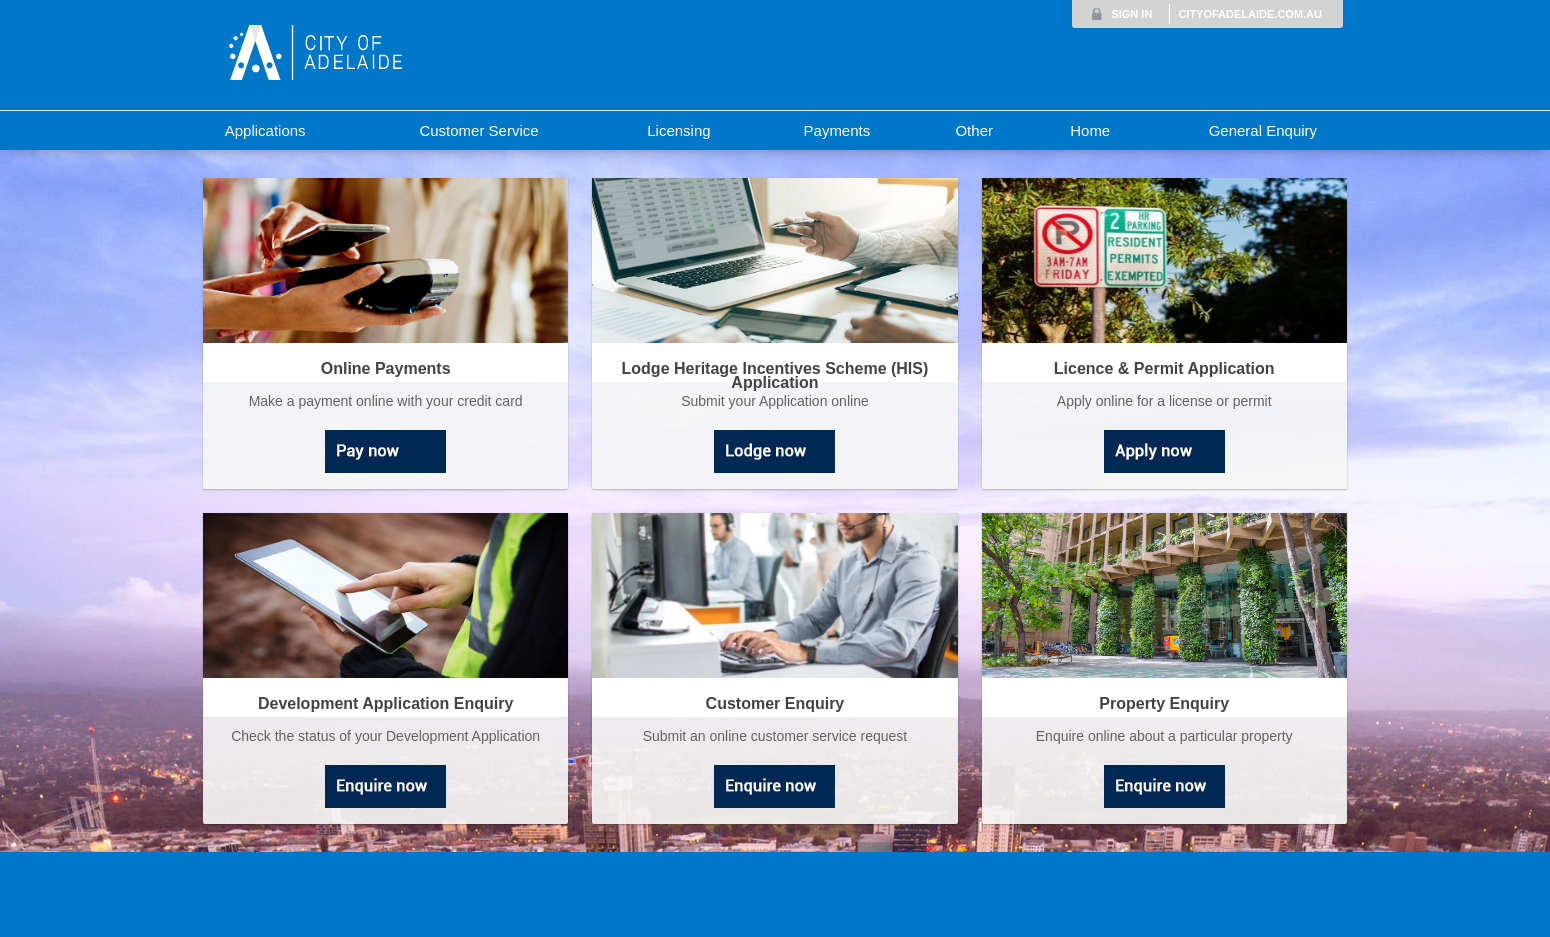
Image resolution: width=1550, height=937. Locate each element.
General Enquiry (1263, 130)
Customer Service (478, 130)
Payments (837, 130)
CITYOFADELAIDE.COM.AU (1250, 14)
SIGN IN (1131, 14)
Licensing (678, 130)
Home (1090, 130)
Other (974, 130)
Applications (265, 130)
